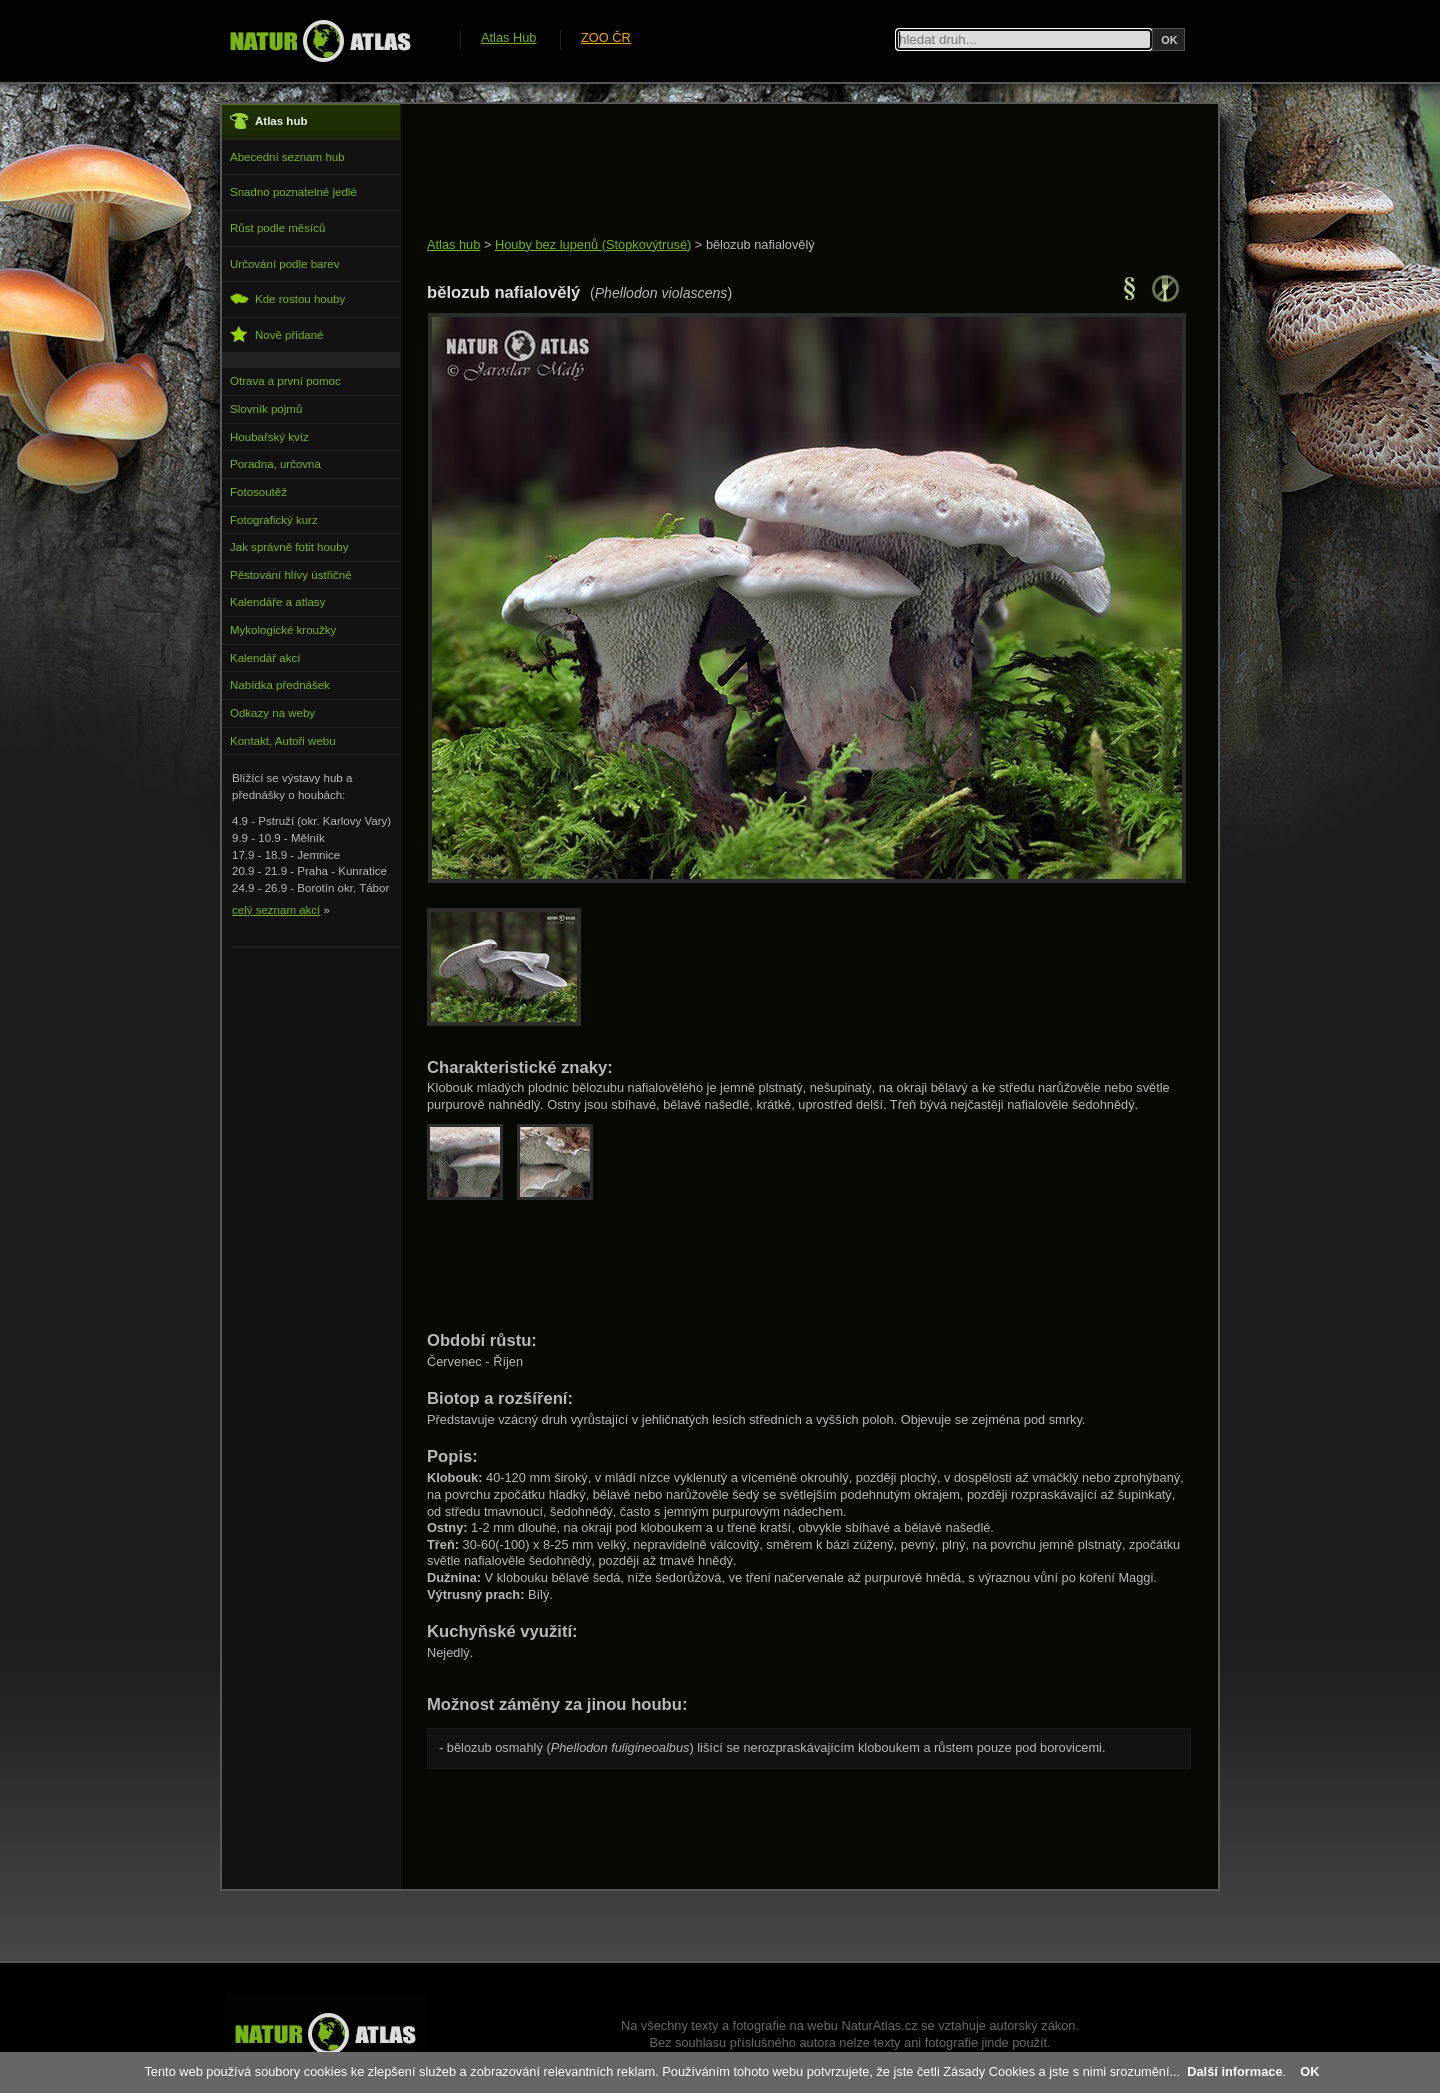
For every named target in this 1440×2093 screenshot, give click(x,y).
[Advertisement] (791, 172)
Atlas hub (453, 244)
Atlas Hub (508, 37)
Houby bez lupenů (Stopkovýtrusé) (593, 244)
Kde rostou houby (287, 298)
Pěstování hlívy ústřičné (291, 575)
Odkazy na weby (272, 713)
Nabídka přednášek (280, 685)
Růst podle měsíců (277, 228)
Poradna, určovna (275, 464)
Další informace (1234, 2071)
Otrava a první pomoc (285, 381)
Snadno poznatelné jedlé (293, 192)
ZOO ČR (606, 37)
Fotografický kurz (274, 520)
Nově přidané (277, 334)
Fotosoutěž (258, 492)
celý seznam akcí (276, 910)
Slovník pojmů (266, 409)
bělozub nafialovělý (760, 244)
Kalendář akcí (265, 658)
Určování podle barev (284, 264)
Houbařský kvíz (269, 437)
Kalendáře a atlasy (277, 602)
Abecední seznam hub (287, 157)
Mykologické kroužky (283, 630)
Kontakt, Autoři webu (283, 741)
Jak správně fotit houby (289, 547)
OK (1309, 2071)
